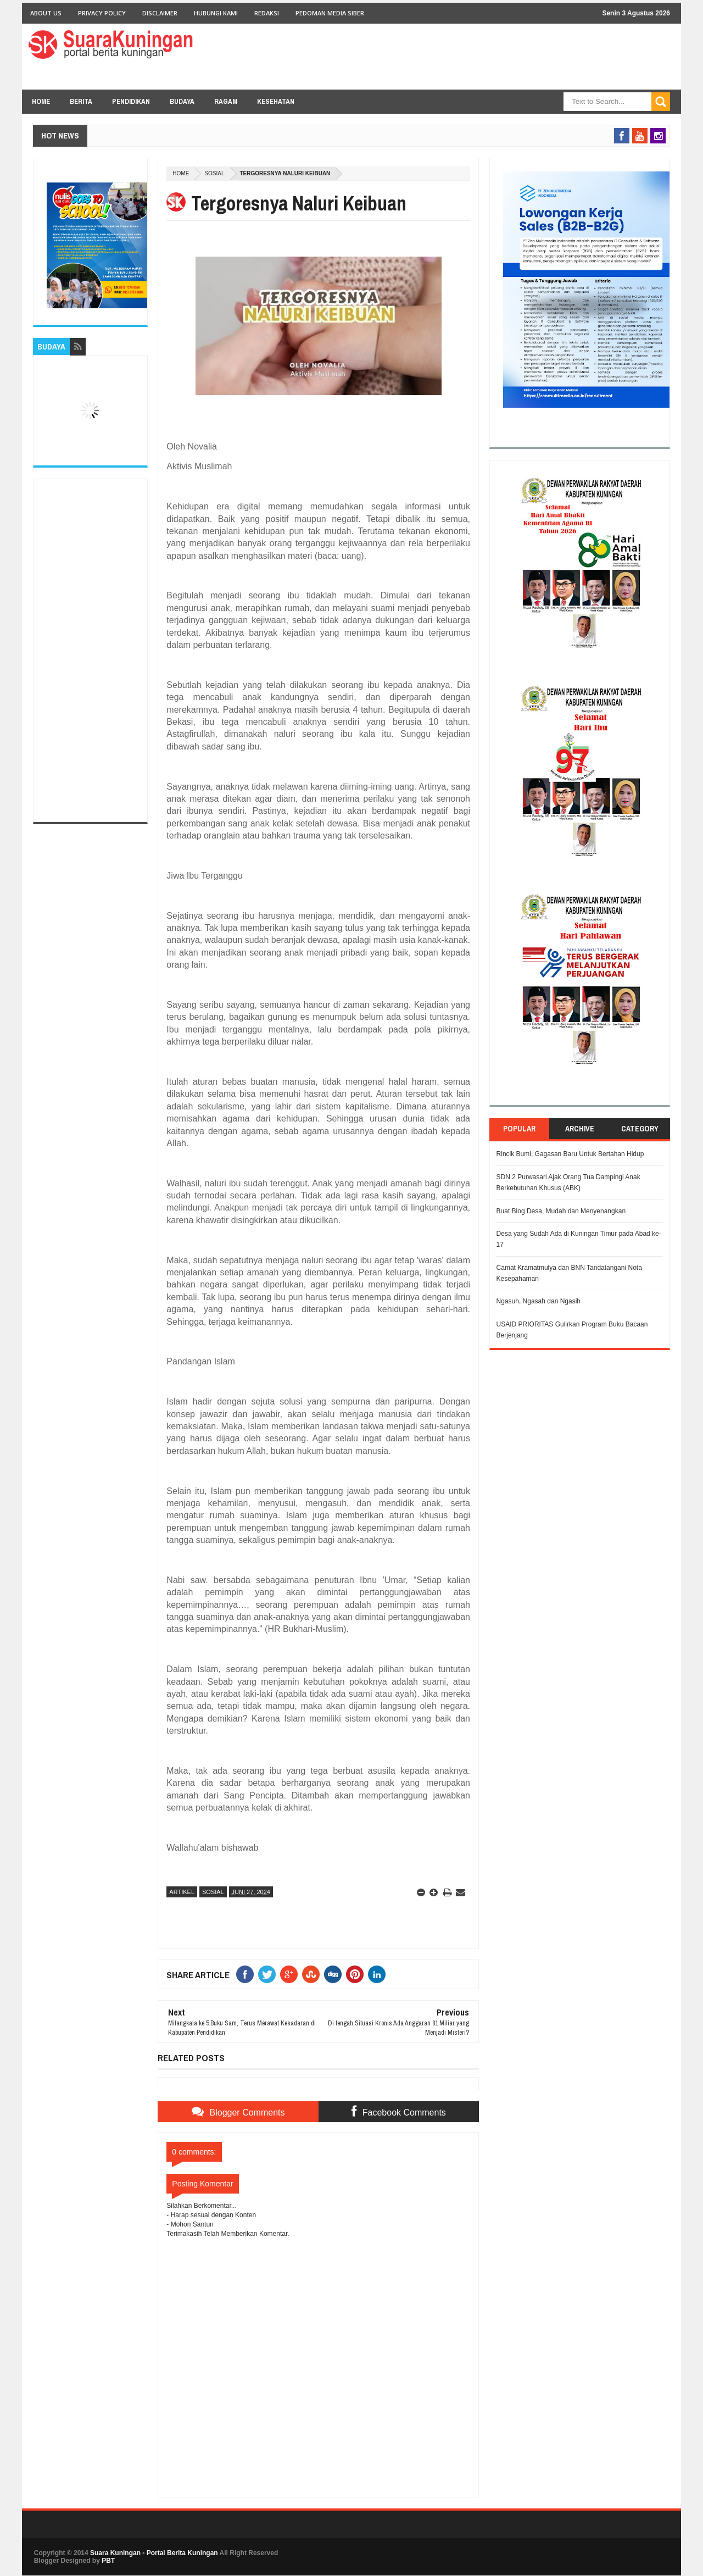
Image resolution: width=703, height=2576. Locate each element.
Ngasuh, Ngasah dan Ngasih (538, 1301)
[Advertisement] (90, 650)
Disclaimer (159, 13)
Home (41, 101)
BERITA (81, 101)
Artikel (181, 1892)
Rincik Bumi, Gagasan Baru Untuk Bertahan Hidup (570, 1154)
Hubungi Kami (216, 13)
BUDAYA (182, 101)
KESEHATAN (275, 101)
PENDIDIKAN (131, 101)
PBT (108, 2560)
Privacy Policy (102, 13)
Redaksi (266, 13)
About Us (46, 13)
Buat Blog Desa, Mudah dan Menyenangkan (561, 1211)
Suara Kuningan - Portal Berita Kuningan (154, 2553)
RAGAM (225, 101)
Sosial (214, 173)
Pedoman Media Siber (329, 13)
